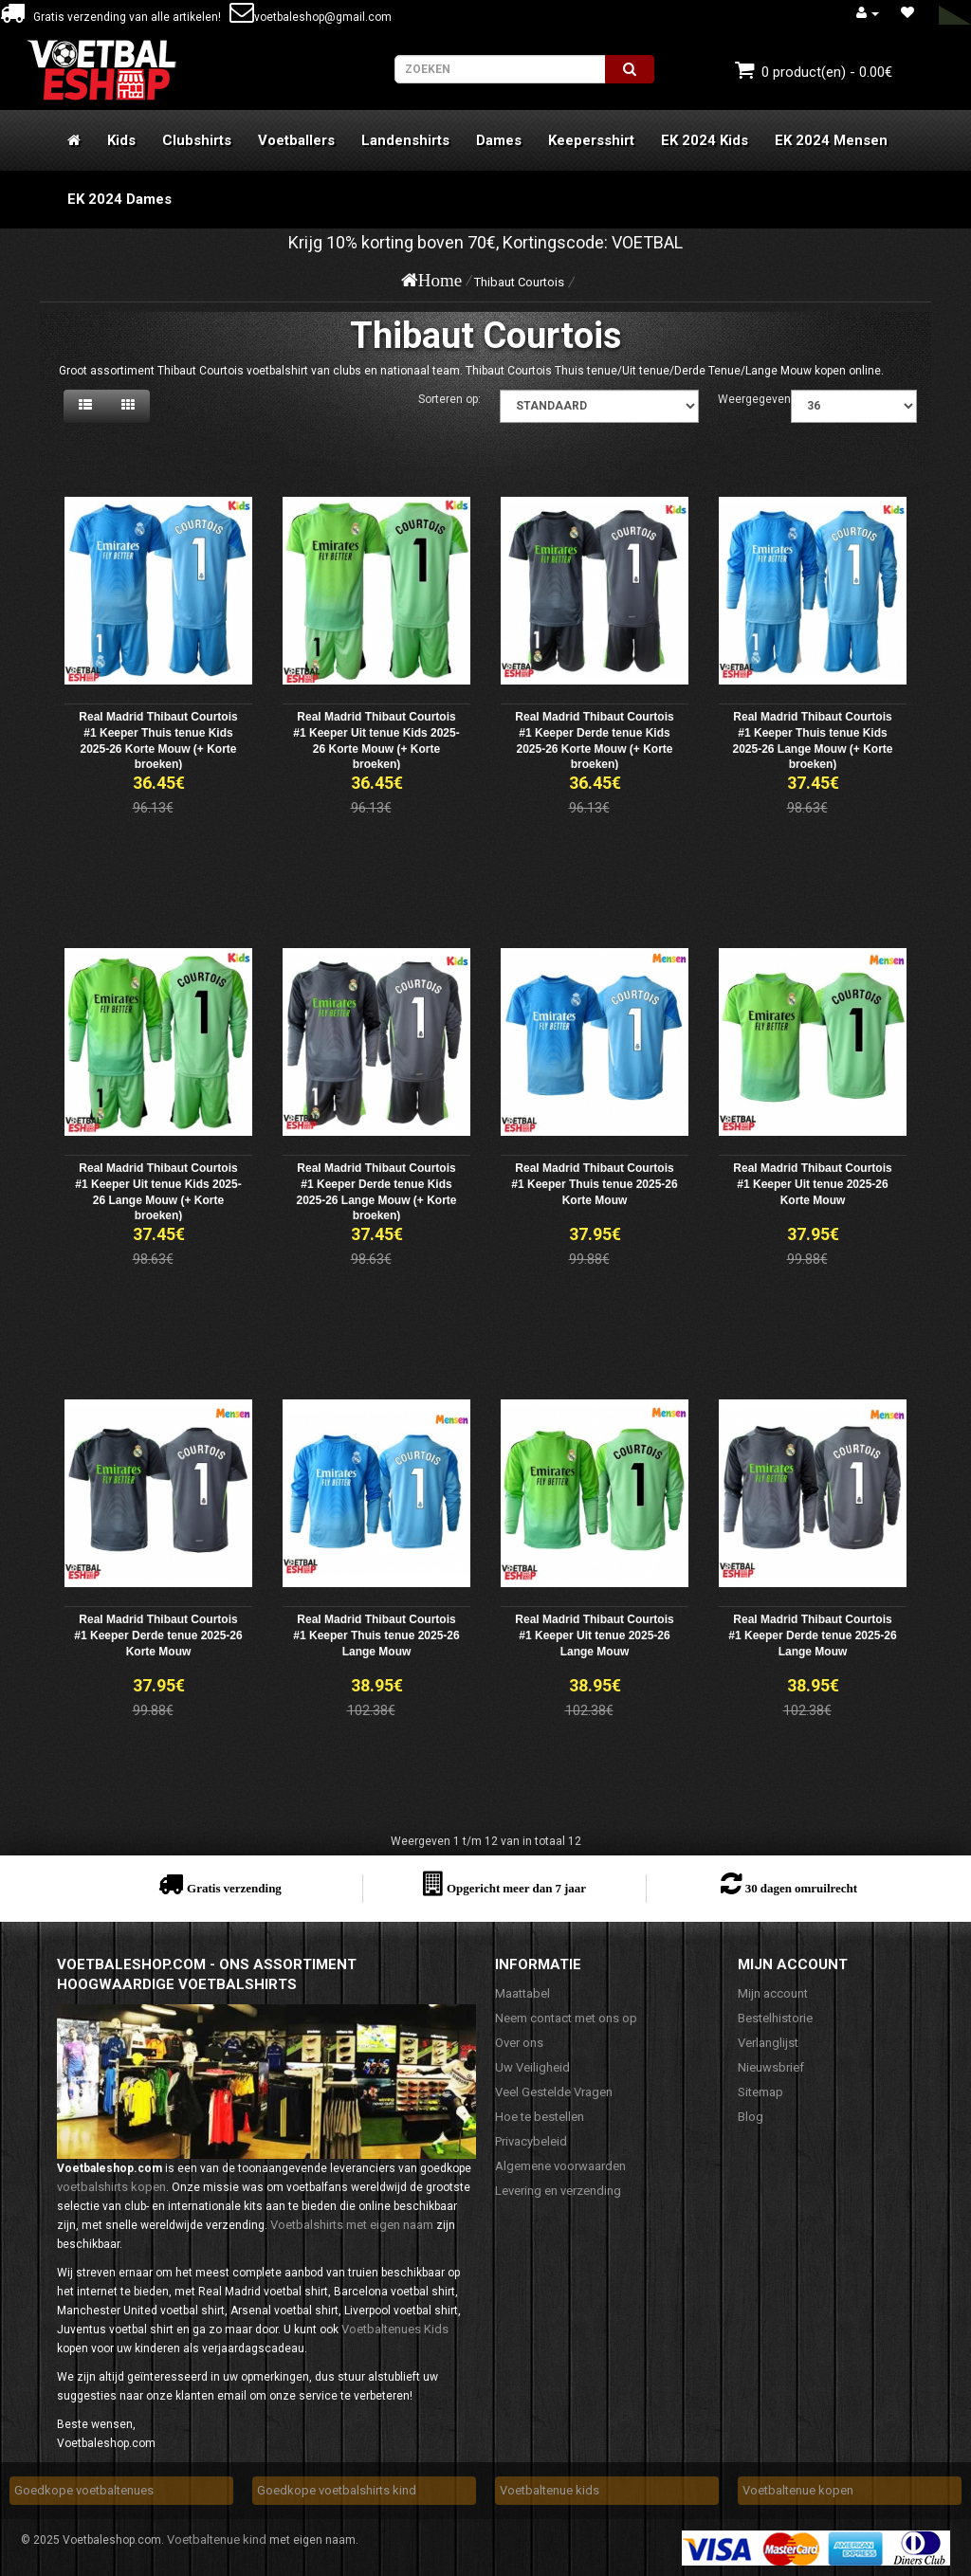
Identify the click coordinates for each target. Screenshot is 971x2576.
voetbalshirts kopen (111, 2187)
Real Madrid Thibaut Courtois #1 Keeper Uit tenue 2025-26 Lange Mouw (594, 1635)
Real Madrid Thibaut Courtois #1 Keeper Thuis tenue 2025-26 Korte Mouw (594, 1184)
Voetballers (296, 140)
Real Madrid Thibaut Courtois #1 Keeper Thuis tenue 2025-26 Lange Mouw (376, 1635)
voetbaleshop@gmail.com (310, 17)
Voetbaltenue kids (549, 2490)
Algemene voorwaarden (560, 2166)
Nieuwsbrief (771, 2067)
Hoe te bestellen (539, 2117)
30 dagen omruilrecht (801, 1888)
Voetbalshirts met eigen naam (351, 2225)
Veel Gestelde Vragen (554, 2092)
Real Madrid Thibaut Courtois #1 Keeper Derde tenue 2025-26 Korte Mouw (158, 1635)
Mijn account (773, 1993)
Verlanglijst (768, 2043)
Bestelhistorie (775, 2018)
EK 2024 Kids (704, 140)
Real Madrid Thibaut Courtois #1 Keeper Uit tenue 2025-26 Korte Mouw (812, 1184)
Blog (750, 2117)
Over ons (519, 2043)
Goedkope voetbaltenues (84, 2490)
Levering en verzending (558, 2190)
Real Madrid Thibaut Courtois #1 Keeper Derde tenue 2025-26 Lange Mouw (812, 1635)
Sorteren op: (449, 399)
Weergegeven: (756, 399)
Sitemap (760, 2092)
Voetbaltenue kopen (797, 2490)
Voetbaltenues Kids (395, 2329)
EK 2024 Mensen (831, 140)
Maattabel (522, 1993)
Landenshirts (405, 140)
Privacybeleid (531, 2141)
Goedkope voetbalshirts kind (336, 2490)
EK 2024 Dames (119, 199)
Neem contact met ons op (566, 2018)
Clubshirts (196, 140)
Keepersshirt (591, 140)
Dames (499, 140)
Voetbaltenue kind (216, 2539)
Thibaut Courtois (519, 282)
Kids (121, 140)
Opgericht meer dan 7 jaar (516, 1888)
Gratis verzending (234, 1888)
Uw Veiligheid (532, 2067)
